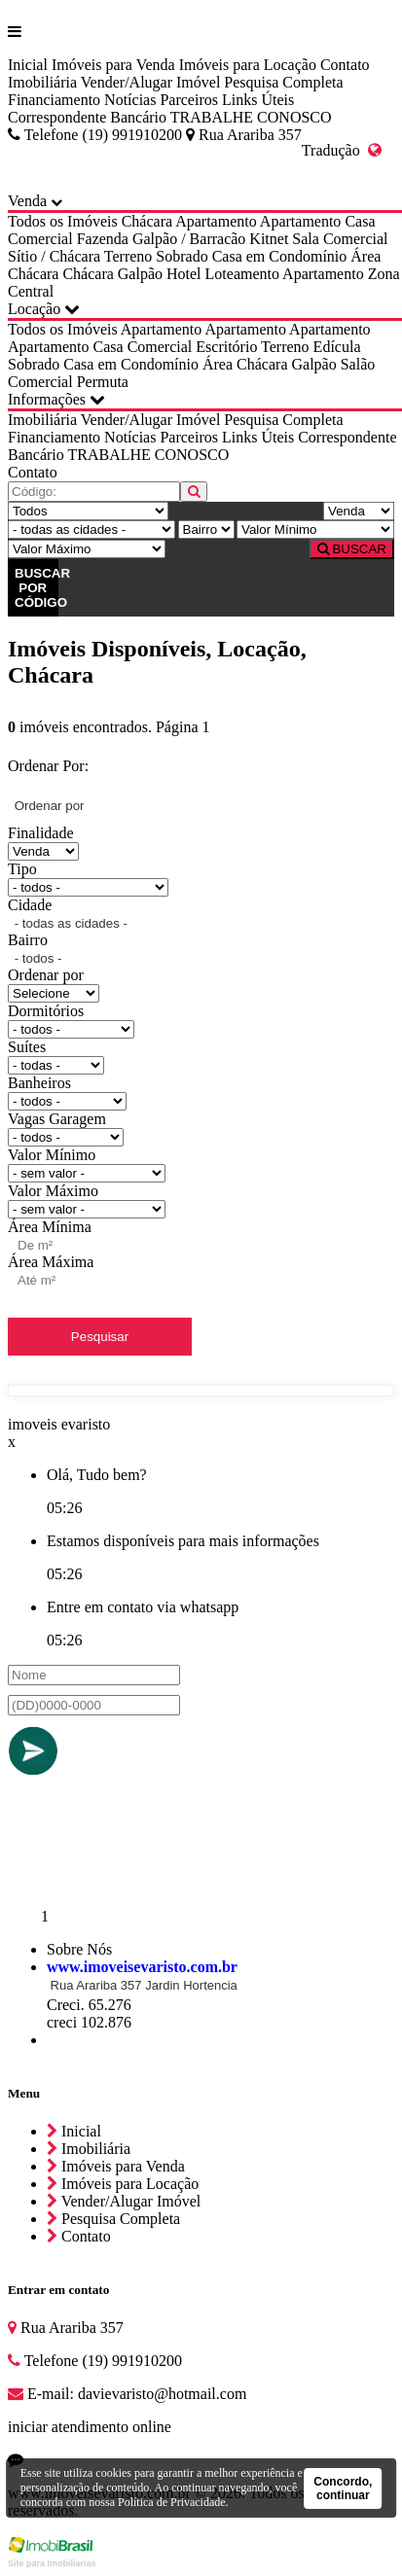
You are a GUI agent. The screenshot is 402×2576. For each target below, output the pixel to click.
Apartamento (216, 221)
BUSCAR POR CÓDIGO (36, 588)
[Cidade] (91, 529)
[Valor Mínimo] (315, 529)
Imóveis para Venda (113, 64)
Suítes (27, 1047)
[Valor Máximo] (86, 549)
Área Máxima (50, 1261)
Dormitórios (46, 1011)
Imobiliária (42, 82)
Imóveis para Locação (247, 64)
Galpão (140, 273)
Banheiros (39, 1083)
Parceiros (189, 99)
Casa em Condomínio (279, 256)
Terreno (128, 256)
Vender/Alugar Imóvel (151, 82)
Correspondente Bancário (87, 117)
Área (365, 256)
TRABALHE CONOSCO (251, 117)
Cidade (30, 905)
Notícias (130, 99)
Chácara (147, 221)
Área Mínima (49, 1226)
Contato (345, 64)
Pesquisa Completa (283, 82)
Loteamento (242, 273)
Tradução (342, 150)
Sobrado (181, 256)
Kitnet (268, 238)
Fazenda (102, 238)
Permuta (102, 381)
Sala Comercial (339, 238)
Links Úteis (258, 99)
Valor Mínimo (51, 1155)
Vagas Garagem (57, 1119)
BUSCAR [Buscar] (351, 549)
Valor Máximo (53, 1190)
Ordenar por (46, 975)
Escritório (226, 346)
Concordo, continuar (342, 2488)
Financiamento (54, 99)
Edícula (337, 346)
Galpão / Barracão (188, 238)
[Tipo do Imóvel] (88, 511)
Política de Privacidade (172, 2502)
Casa (360, 221)
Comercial (40, 238)
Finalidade (41, 833)
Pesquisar (99, 1336)
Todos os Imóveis (63, 221)
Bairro (28, 940)
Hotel (183, 273)
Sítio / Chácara (54, 256)
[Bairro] (206, 529)
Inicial (28, 64)
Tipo (22, 869)
